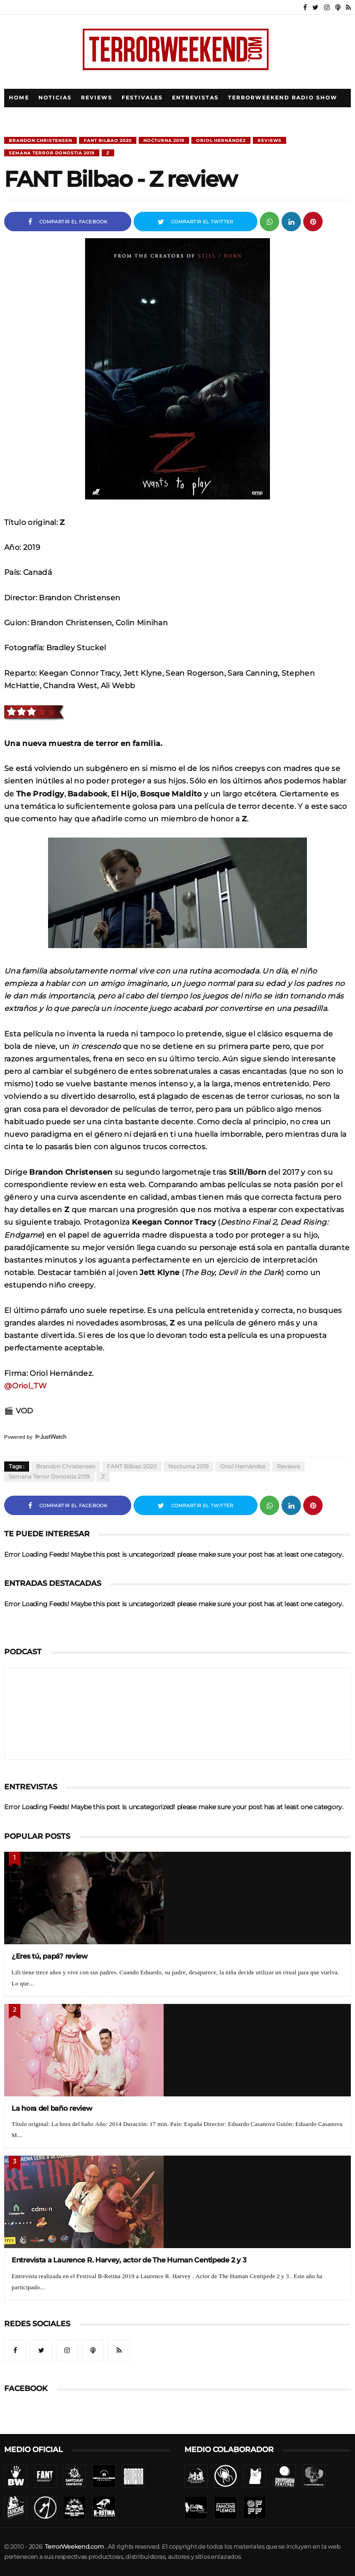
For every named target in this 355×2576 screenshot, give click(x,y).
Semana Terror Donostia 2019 (52, 153)
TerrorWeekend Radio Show (282, 97)
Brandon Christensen (40, 140)
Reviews (96, 97)
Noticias (55, 97)
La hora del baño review (52, 2108)
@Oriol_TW (25, 1385)
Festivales (142, 97)
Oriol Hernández (221, 140)
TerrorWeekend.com (74, 2547)
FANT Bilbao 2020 (108, 140)
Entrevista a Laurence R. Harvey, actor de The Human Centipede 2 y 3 (129, 2259)
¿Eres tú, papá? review (50, 1956)
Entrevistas (195, 97)
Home (19, 97)
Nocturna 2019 (163, 140)
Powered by (35, 1437)
